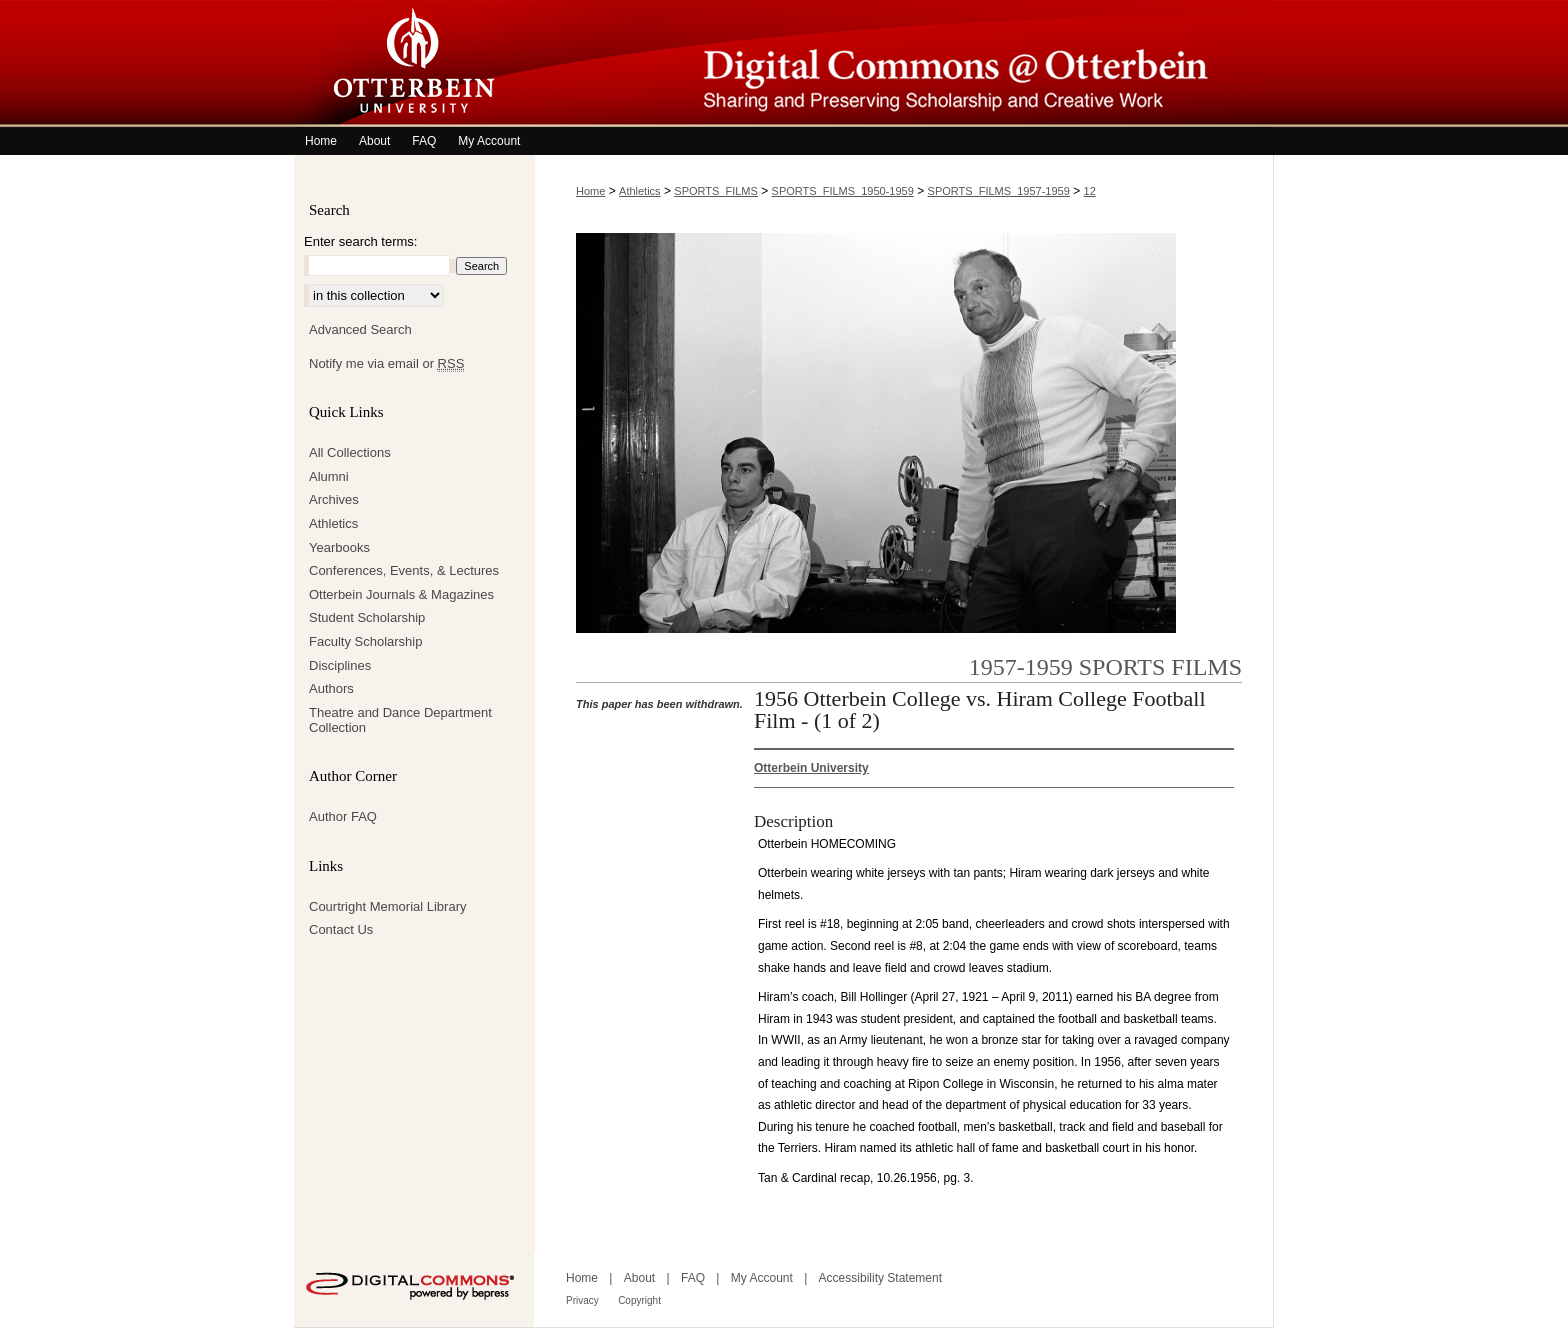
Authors (331, 688)
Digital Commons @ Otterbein (904, 63)
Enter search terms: (360, 241)
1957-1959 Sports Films (1105, 667)
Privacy (582, 1300)
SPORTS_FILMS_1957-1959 (999, 191)
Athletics (640, 191)
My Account (762, 1278)
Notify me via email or (386, 364)
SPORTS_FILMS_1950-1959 (843, 191)
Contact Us (341, 929)
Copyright (639, 1300)
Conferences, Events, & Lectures (404, 570)
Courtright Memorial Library (388, 906)
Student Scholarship (367, 617)
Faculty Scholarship (365, 641)
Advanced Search (360, 329)
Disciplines (340, 665)
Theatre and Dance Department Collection (400, 720)
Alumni (329, 476)
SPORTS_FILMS (716, 191)
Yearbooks (339, 547)
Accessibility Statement (880, 1278)
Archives (334, 499)
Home (590, 191)
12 (1090, 191)
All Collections (350, 452)
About (639, 1278)
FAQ (693, 1278)
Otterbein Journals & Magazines (401, 594)
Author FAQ (343, 816)
